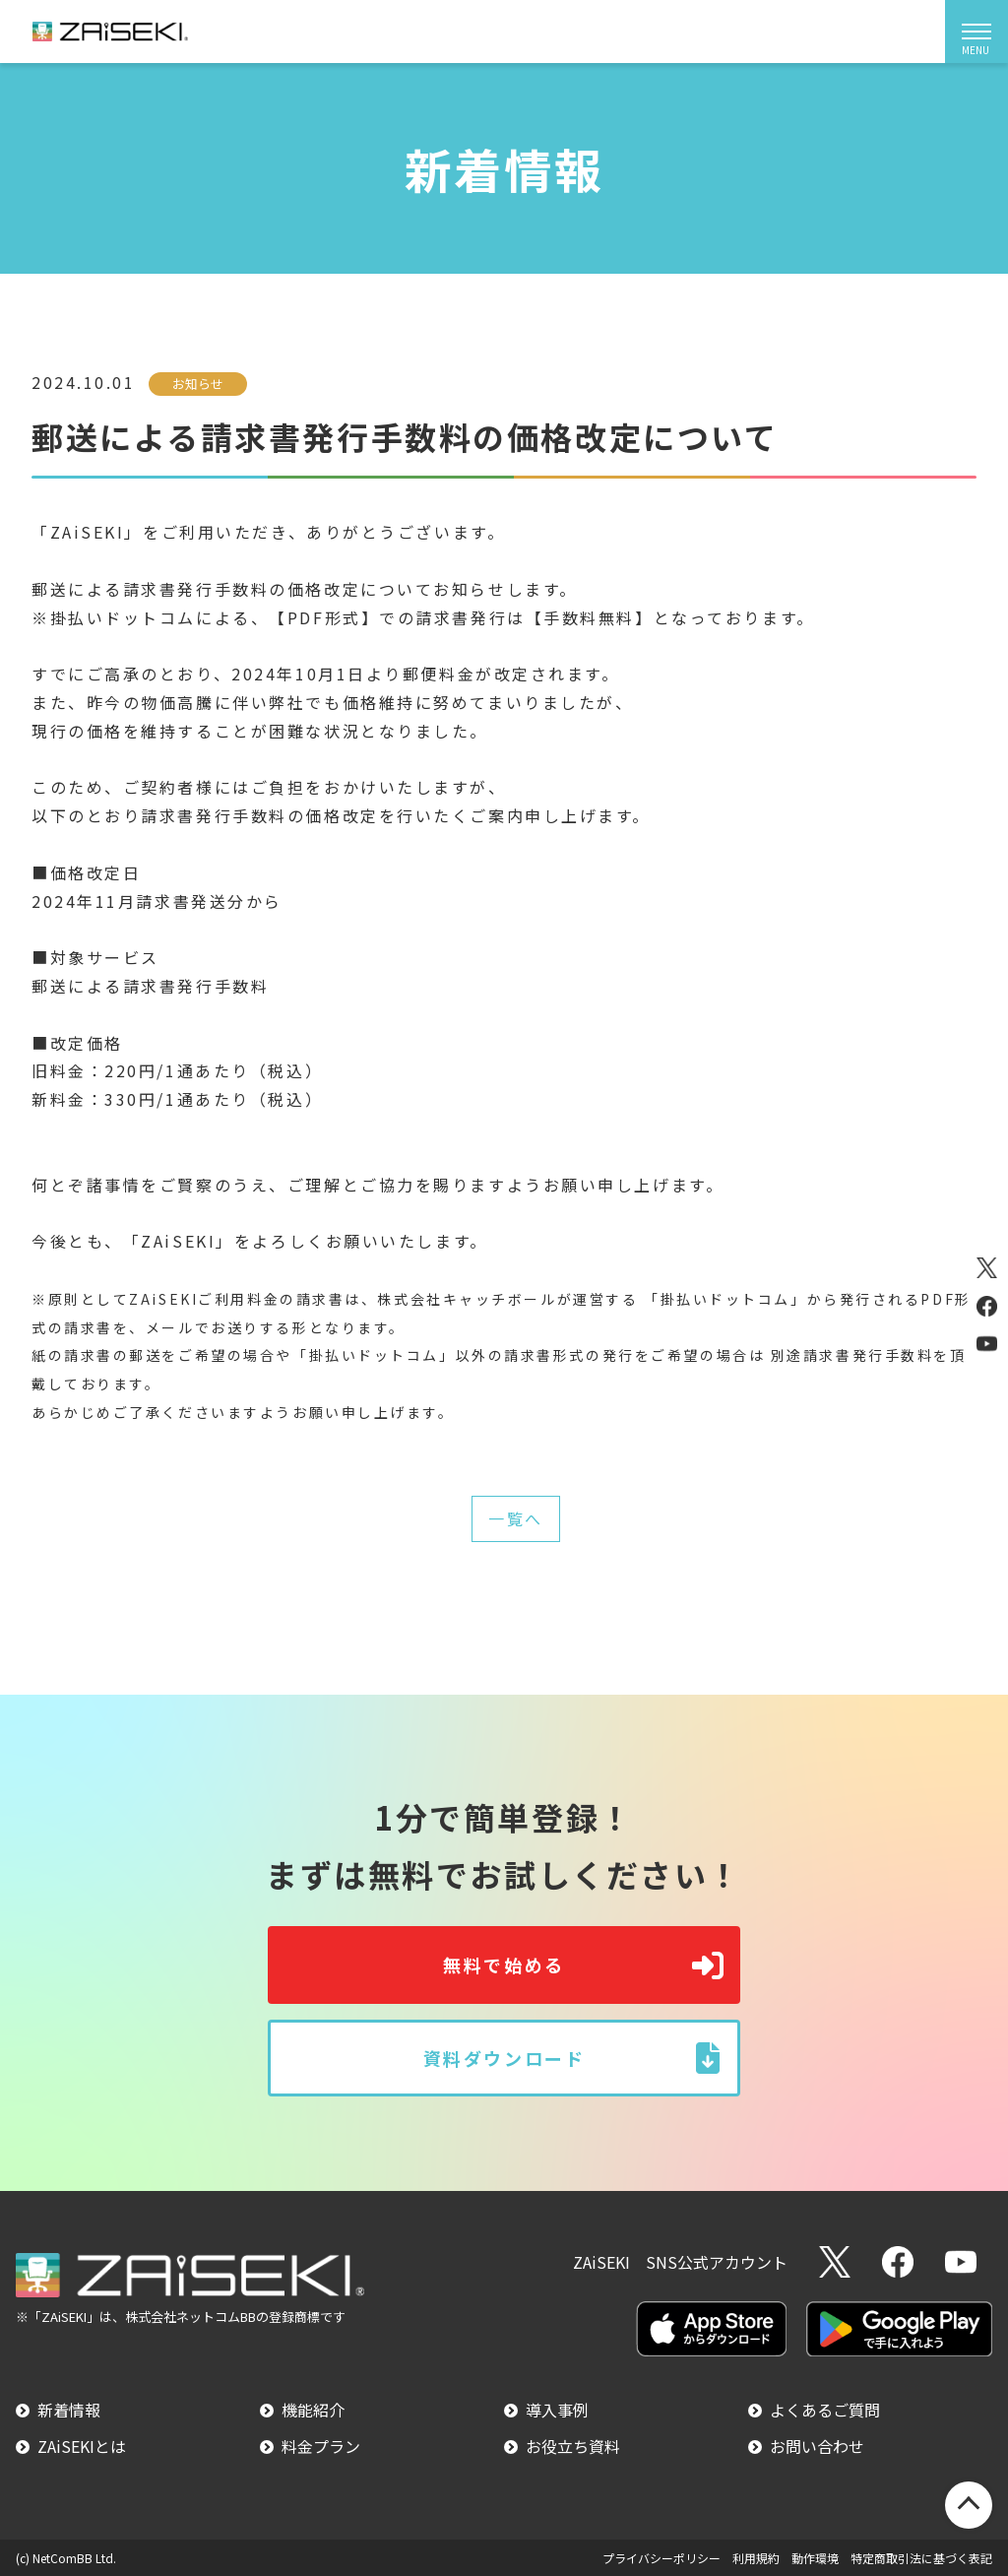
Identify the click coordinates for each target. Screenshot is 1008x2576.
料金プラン (321, 2446)
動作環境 (815, 2557)
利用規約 (756, 2557)
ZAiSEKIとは (81, 2446)
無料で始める (503, 1964)
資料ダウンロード (504, 2058)
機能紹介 (313, 2409)
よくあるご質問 (825, 2409)
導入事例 (557, 2409)
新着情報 (68, 2409)
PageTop (968, 2505)
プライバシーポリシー (661, 2557)
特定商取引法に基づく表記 (921, 2557)
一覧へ (515, 1518)
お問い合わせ (817, 2446)
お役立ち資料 (573, 2446)
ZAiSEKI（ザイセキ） (110, 31)
